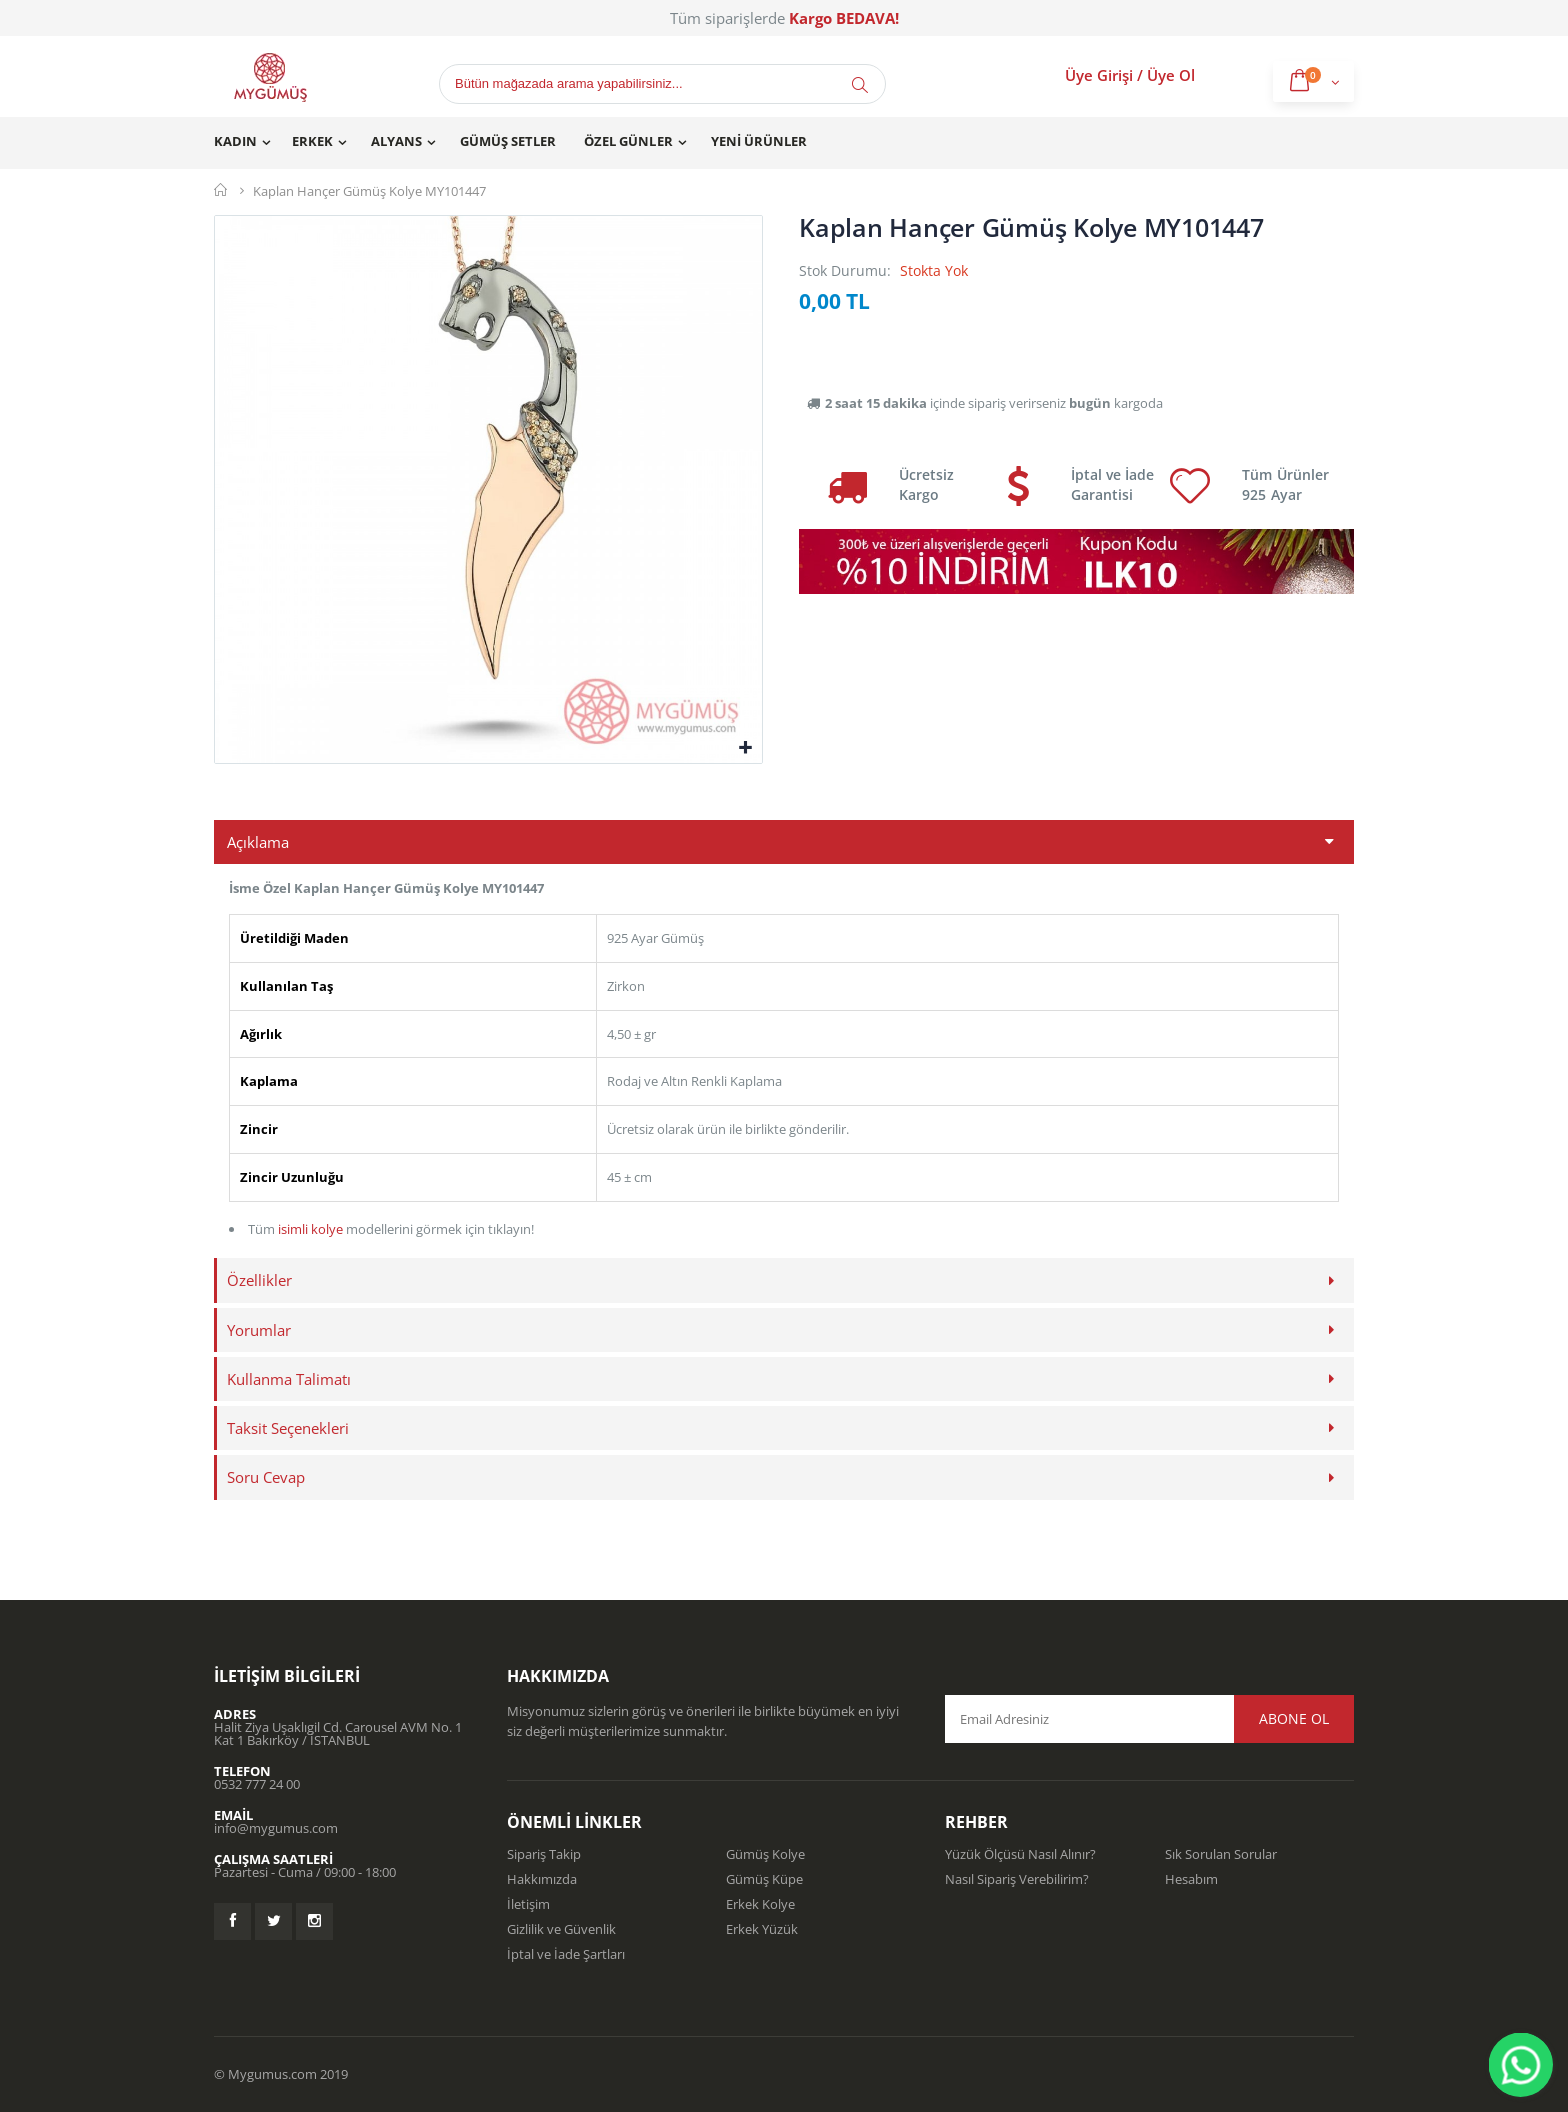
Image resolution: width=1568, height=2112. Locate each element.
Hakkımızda (542, 1879)
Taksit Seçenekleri (288, 1428)
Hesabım (1191, 1879)
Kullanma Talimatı (289, 1379)
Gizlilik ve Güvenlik (561, 1929)
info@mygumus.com (276, 1828)
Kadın (235, 141)
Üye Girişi (1099, 75)
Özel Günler (628, 141)
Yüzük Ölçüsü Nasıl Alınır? (1020, 1854)
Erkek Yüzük (762, 1929)
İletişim (528, 1904)
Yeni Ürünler (759, 141)
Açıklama (258, 842)
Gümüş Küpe (764, 1879)
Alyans (396, 141)
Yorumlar (259, 1330)
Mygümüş (221, 190)
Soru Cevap (266, 1477)
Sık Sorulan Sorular (1221, 1854)
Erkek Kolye (760, 1904)
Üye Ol (1171, 75)
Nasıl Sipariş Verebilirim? (1017, 1879)
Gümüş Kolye (765, 1854)
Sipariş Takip (544, 1854)
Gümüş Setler (508, 141)
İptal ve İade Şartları (566, 1954)
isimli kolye (310, 1229)
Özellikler (259, 1280)
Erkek (312, 141)
